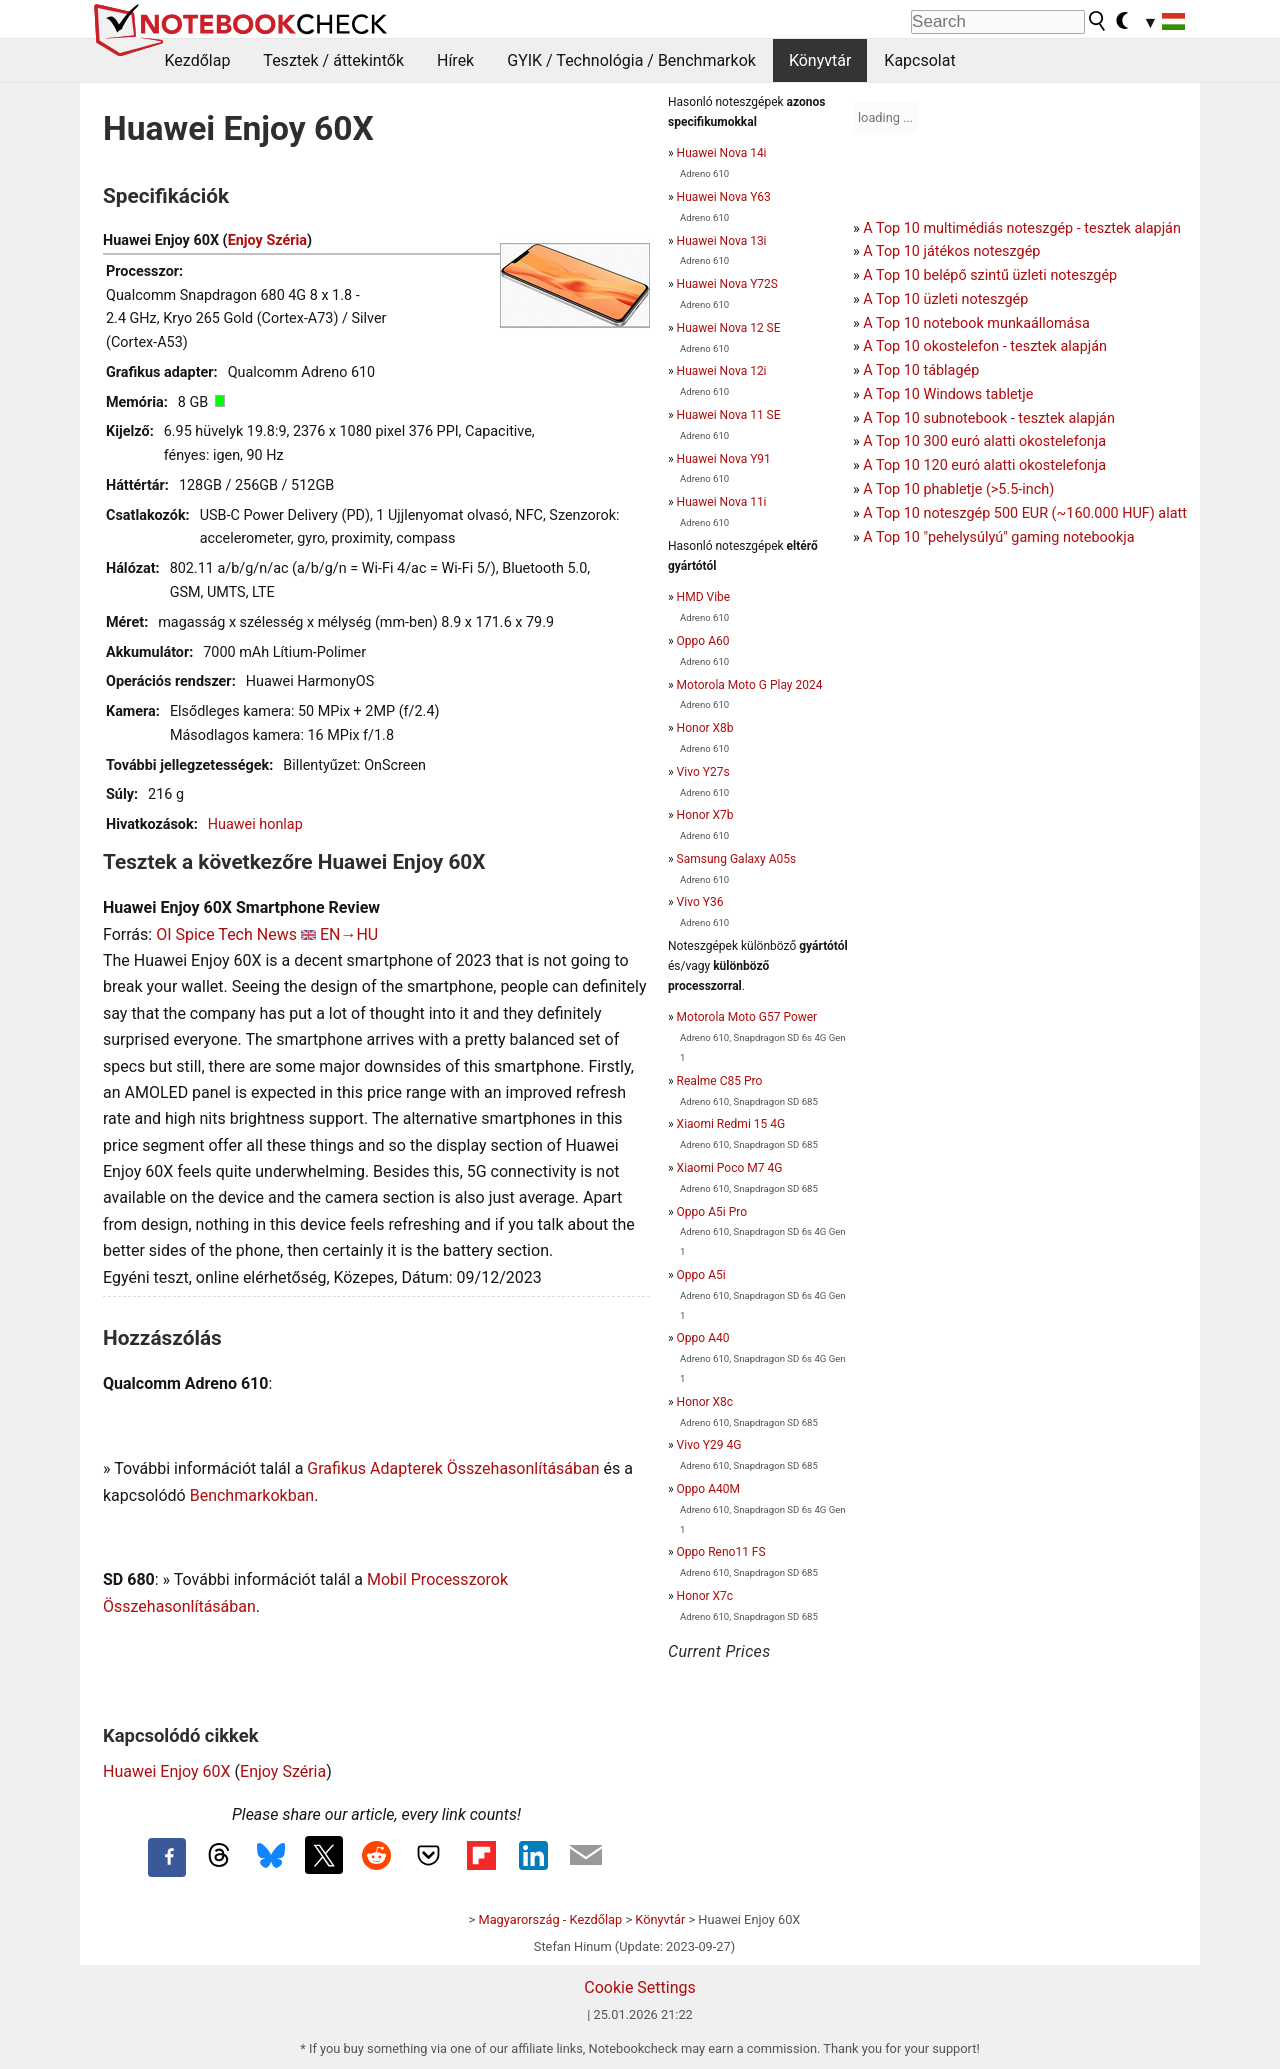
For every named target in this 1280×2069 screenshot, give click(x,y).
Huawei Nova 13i (722, 241)
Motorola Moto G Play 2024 (750, 685)
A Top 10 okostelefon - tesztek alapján (985, 346)
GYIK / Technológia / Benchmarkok (631, 60)
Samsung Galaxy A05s (737, 859)
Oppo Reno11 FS (721, 1552)
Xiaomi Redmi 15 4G (731, 1124)
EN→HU (349, 934)
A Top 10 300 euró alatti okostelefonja (984, 441)
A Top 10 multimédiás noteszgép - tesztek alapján (1022, 228)
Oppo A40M (708, 1489)
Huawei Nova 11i (722, 502)
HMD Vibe (704, 597)
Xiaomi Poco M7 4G (730, 1168)
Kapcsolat (919, 60)
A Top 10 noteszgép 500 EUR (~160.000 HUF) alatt (1025, 513)
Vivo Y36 (700, 902)
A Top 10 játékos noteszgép (951, 251)
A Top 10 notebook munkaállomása (976, 323)
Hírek (455, 60)
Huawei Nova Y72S (727, 284)
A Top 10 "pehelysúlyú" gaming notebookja (998, 537)
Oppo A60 (703, 641)
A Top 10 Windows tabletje (948, 394)
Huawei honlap (255, 824)
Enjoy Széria (267, 240)
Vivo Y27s (703, 772)
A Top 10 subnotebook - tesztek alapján (989, 418)
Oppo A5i (701, 1275)
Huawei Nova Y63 (724, 197)
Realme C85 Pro (720, 1081)
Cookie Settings (640, 1987)
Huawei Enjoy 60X (167, 1771)
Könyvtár (820, 60)
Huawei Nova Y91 (724, 459)
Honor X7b (705, 815)
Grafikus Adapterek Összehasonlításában (453, 1468)
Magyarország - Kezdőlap (550, 1919)
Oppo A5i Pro (712, 1212)
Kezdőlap (198, 60)
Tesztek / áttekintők (333, 60)
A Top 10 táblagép (921, 370)
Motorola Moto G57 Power (747, 1017)
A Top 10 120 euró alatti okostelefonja (984, 465)
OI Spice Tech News (226, 934)
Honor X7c (705, 1596)
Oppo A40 (703, 1338)
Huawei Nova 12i (722, 371)
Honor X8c (705, 1402)
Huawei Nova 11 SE (729, 415)
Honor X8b (705, 728)
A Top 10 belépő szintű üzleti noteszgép (990, 275)
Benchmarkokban (252, 1495)
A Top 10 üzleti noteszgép (945, 299)
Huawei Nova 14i (722, 153)
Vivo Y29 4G (709, 1445)
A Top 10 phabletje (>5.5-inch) (958, 489)
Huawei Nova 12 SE (729, 328)
